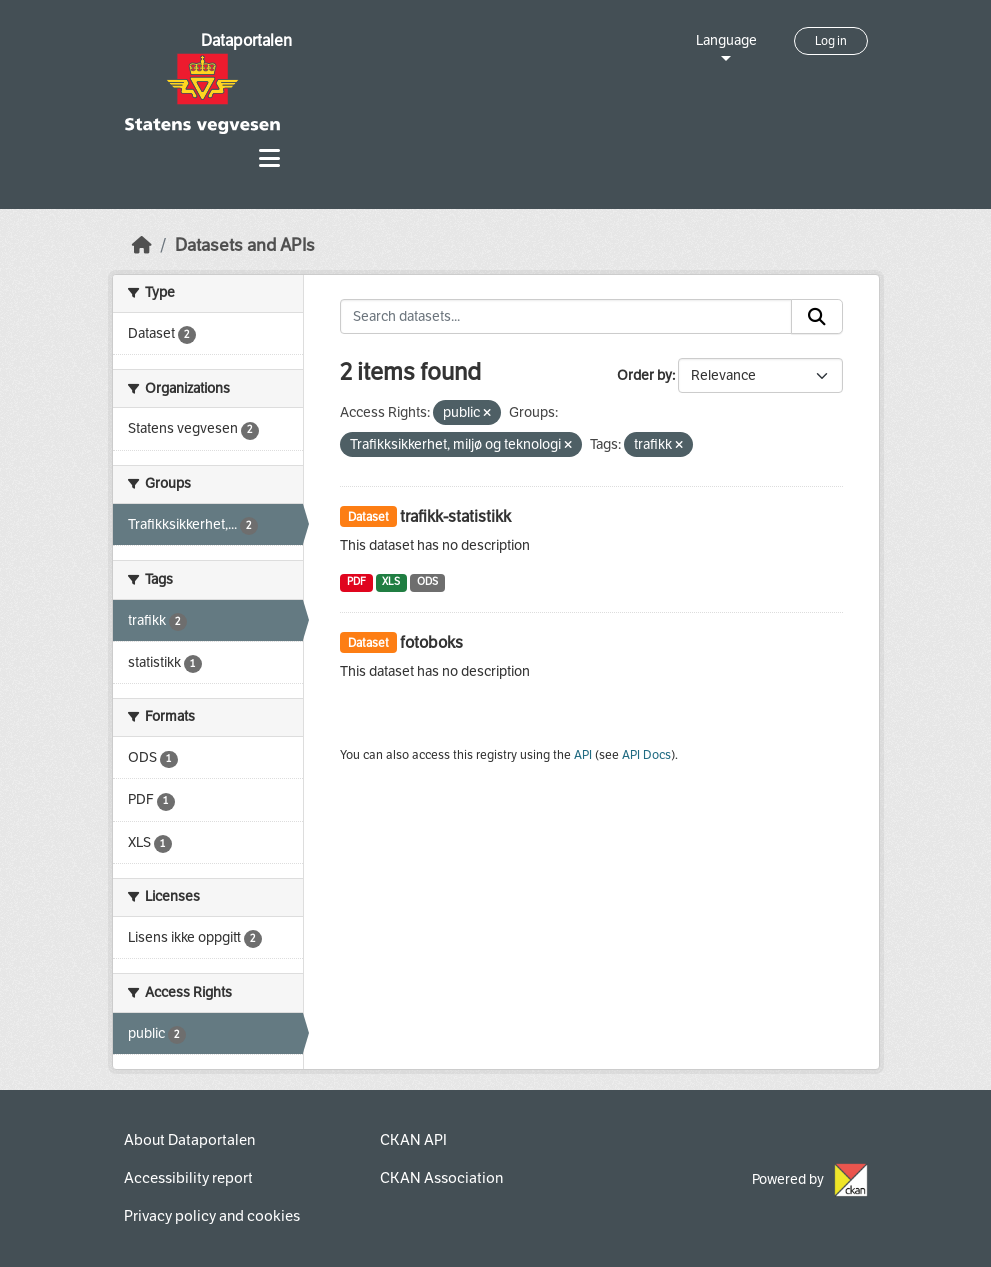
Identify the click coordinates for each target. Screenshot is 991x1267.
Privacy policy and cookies (212, 1216)
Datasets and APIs (245, 245)
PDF (356, 581)
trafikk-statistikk (455, 516)
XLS (391, 581)
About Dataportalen (189, 1140)
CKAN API (413, 1140)
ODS (427, 581)
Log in (831, 41)
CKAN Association (441, 1178)
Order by (644, 375)
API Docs (646, 755)
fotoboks (431, 642)
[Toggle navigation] (269, 158)
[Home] (142, 245)
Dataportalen (246, 40)
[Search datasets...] (566, 317)
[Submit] (817, 317)
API (583, 755)
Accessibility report (188, 1178)
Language (726, 40)
